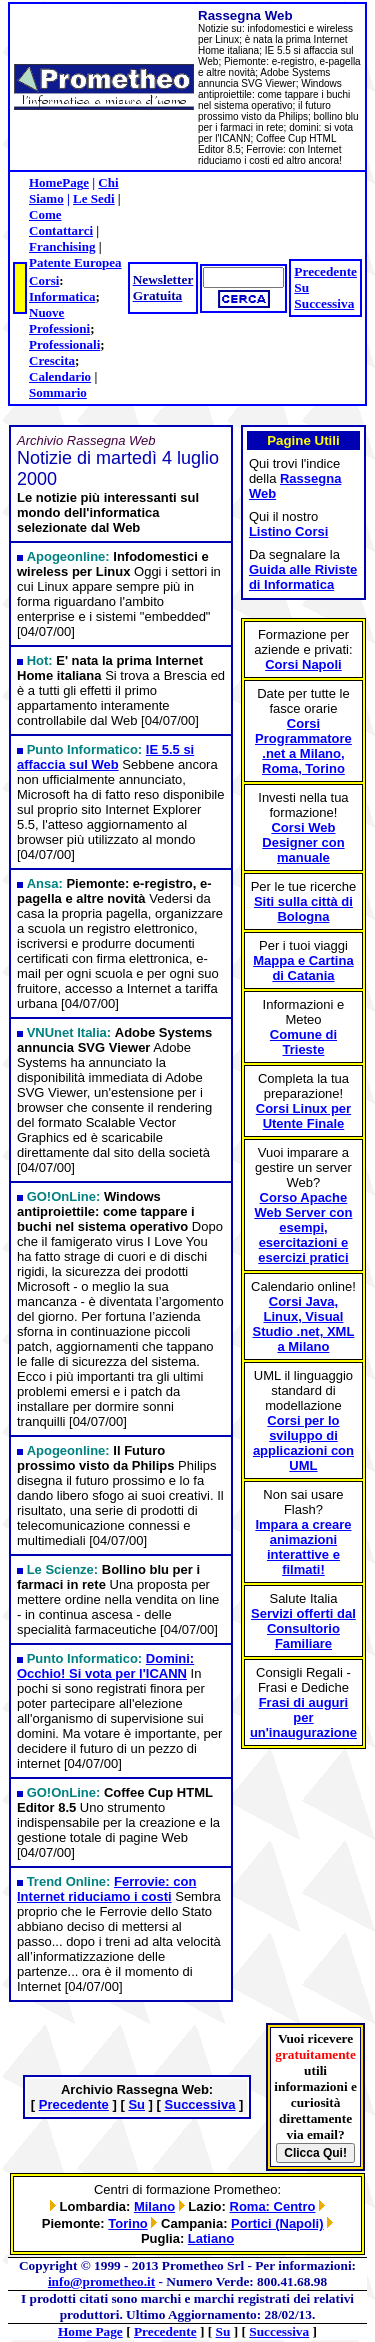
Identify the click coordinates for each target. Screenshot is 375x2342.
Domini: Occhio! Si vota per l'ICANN (105, 1666)
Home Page (90, 2331)
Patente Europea (75, 262)
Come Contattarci (61, 222)
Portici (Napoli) (277, 2223)
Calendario (60, 376)
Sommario (58, 392)
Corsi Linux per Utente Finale (303, 1116)
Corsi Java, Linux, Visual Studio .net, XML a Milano (304, 1324)
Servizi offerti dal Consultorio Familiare (303, 1628)
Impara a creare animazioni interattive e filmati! (303, 1547)
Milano (154, 2206)
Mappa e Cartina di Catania (303, 968)
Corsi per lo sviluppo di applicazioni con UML (303, 1443)
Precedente (325, 271)
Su (301, 287)
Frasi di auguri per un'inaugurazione (303, 1717)
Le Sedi (94, 198)
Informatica (62, 296)
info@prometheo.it (101, 2281)
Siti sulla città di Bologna (303, 909)
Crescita (52, 360)
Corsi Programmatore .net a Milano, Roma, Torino (303, 746)
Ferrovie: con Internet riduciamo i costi (106, 1889)
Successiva (324, 303)
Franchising (62, 246)
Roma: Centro (273, 2206)
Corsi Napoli (303, 664)
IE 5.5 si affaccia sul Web (105, 757)
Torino (127, 2223)
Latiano (211, 2238)
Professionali (64, 344)
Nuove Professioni (59, 320)
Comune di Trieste (303, 1042)
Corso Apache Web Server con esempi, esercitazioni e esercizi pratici (303, 1227)
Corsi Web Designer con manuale (303, 842)
